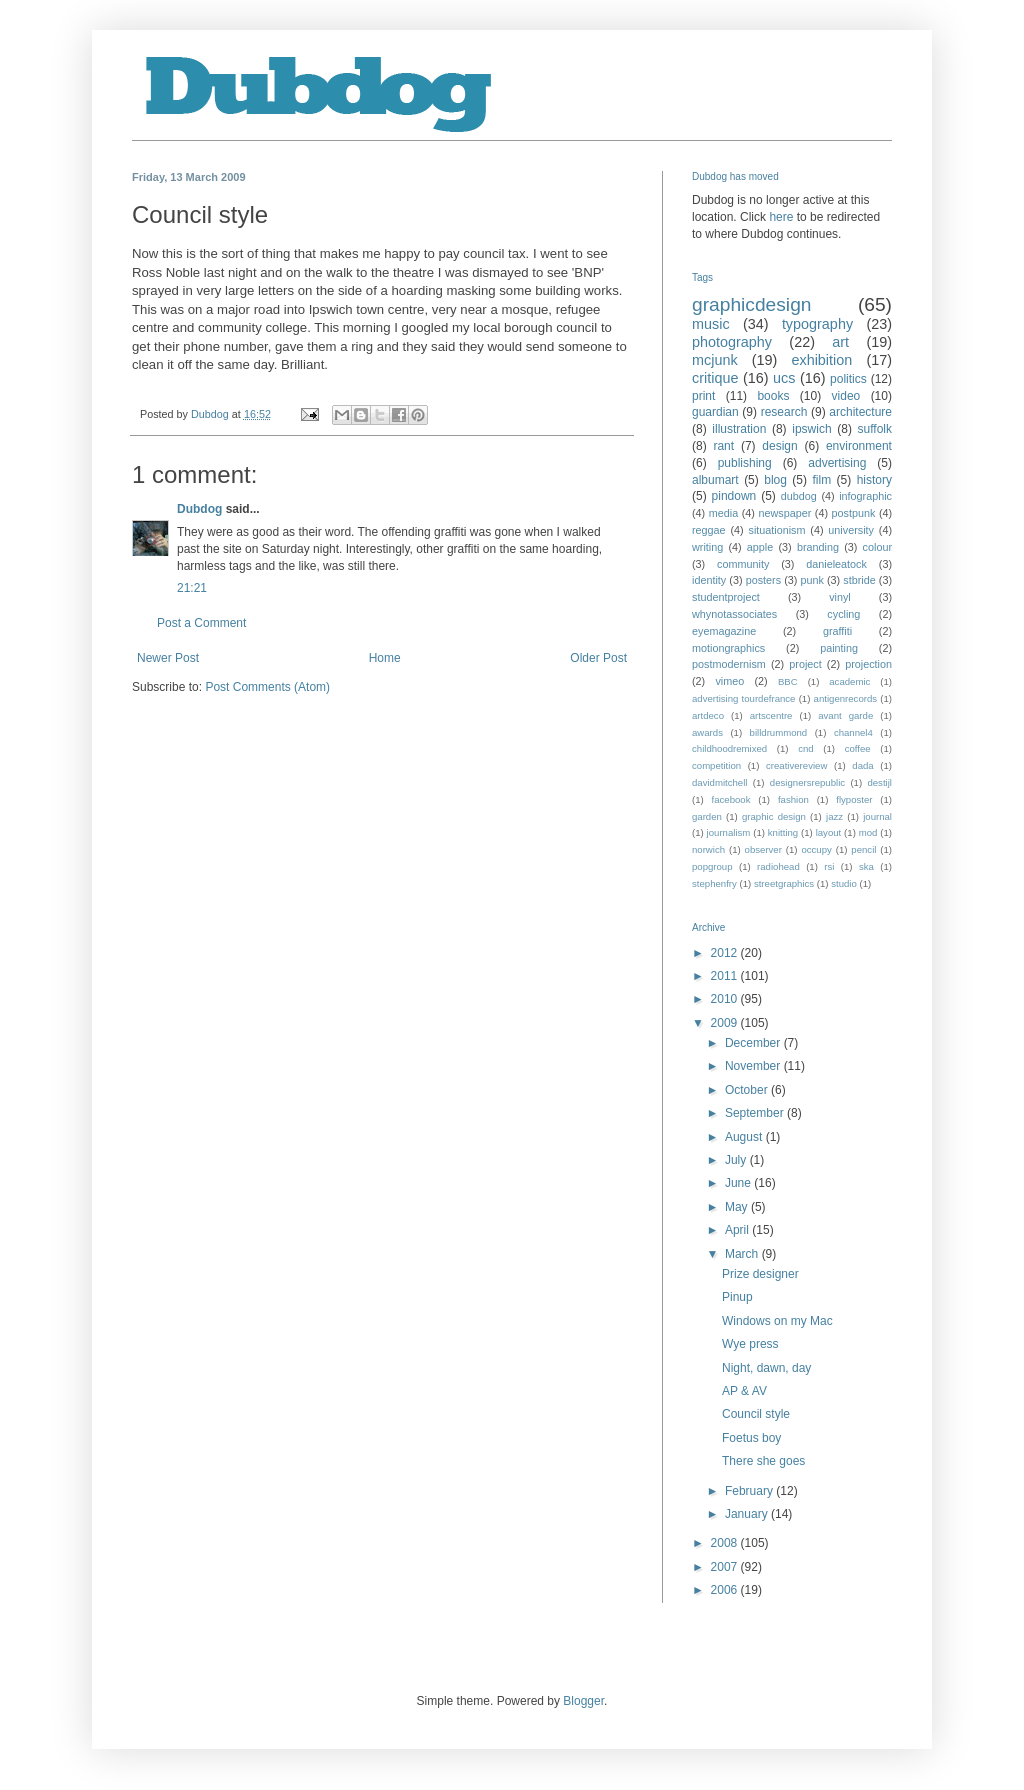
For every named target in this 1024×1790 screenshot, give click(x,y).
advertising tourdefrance (743, 698)
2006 (726, 1590)
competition (716, 765)
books (773, 396)
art (840, 342)
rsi (829, 866)
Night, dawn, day (766, 1368)
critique (715, 378)
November (754, 1066)
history (874, 480)
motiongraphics (728, 648)
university (851, 530)
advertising (837, 463)
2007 (726, 1567)
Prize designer (760, 1274)
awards (707, 732)
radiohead (778, 866)
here (781, 217)
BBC (788, 681)
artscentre (771, 715)
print (703, 396)
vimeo (729, 681)
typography (817, 324)
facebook (731, 799)
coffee (858, 748)
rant (723, 446)
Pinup (737, 1297)
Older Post (598, 658)
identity (709, 580)
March (743, 1254)
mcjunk (715, 360)
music (711, 324)
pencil (863, 849)
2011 (726, 976)
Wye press (750, 1344)
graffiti (837, 631)
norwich (708, 849)
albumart (715, 480)
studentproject (726, 597)
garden (707, 816)
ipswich (811, 429)
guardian (715, 412)
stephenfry (714, 883)
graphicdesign (751, 304)
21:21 (192, 588)
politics (848, 379)
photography (732, 342)
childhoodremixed (729, 748)
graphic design (774, 816)
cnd (805, 748)
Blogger (583, 1701)
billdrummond (779, 732)
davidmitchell (719, 782)
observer (763, 849)
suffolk (875, 429)
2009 (726, 1023)
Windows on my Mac (777, 1321)
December (754, 1043)
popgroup (712, 866)
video (846, 396)
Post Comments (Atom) (267, 687)
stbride (859, 580)
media (723, 513)
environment (859, 446)
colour (877, 547)
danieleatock (836, 564)
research (784, 412)
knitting (783, 832)
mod (868, 832)
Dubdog (199, 509)
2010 (726, 999)
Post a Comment (201, 623)
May (738, 1207)
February (750, 1491)
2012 (726, 953)
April (738, 1230)
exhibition (821, 360)
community (743, 564)
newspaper (784, 513)
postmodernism (729, 664)
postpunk (854, 513)
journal (877, 816)
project (805, 664)
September (756, 1113)
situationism (776, 530)
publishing (745, 463)
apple (760, 547)
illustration (739, 429)
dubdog (799, 496)
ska (866, 866)
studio (844, 883)
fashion (793, 799)
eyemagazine (724, 631)
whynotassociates (734, 614)
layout (829, 832)
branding (818, 547)
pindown (734, 496)
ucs (784, 378)
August (745, 1137)
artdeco (708, 715)
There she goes (763, 1461)
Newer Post (168, 658)
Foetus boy (751, 1438)
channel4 (853, 732)
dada (862, 765)
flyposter (854, 799)
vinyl (840, 597)
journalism (729, 832)
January (748, 1514)
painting (839, 648)
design (779, 446)
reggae (709, 530)
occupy (816, 849)
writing (707, 547)
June (739, 1183)
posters (763, 580)
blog (775, 480)
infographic (865, 496)
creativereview (796, 765)
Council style (756, 1414)
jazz (834, 816)
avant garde (845, 715)
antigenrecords (845, 698)
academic (849, 681)
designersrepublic (807, 782)
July (737, 1160)
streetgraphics (784, 883)
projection (868, 664)
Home (385, 658)
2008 (726, 1543)
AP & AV (744, 1391)
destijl (879, 782)
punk (811, 580)
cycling (843, 614)
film (821, 480)
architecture (860, 412)
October (748, 1090)
